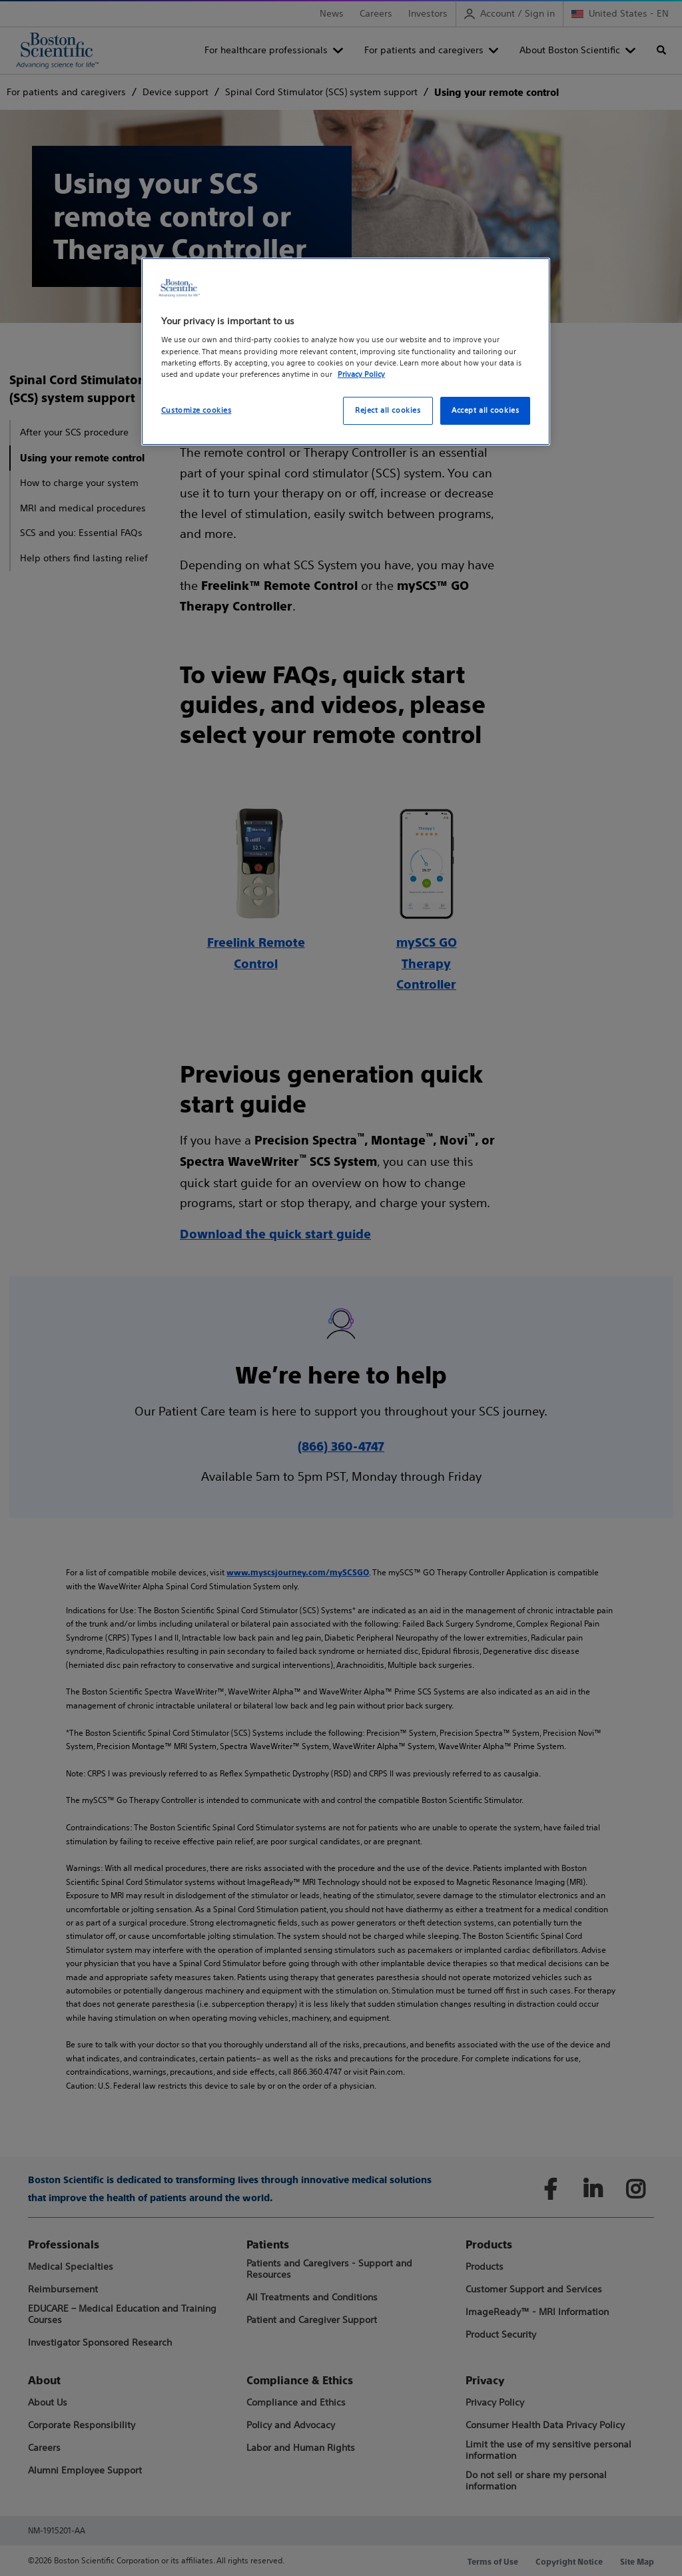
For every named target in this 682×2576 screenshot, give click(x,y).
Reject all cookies (387, 410)
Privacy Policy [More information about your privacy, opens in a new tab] (361, 374)
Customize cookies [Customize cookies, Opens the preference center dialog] (196, 410)
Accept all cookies (485, 410)
